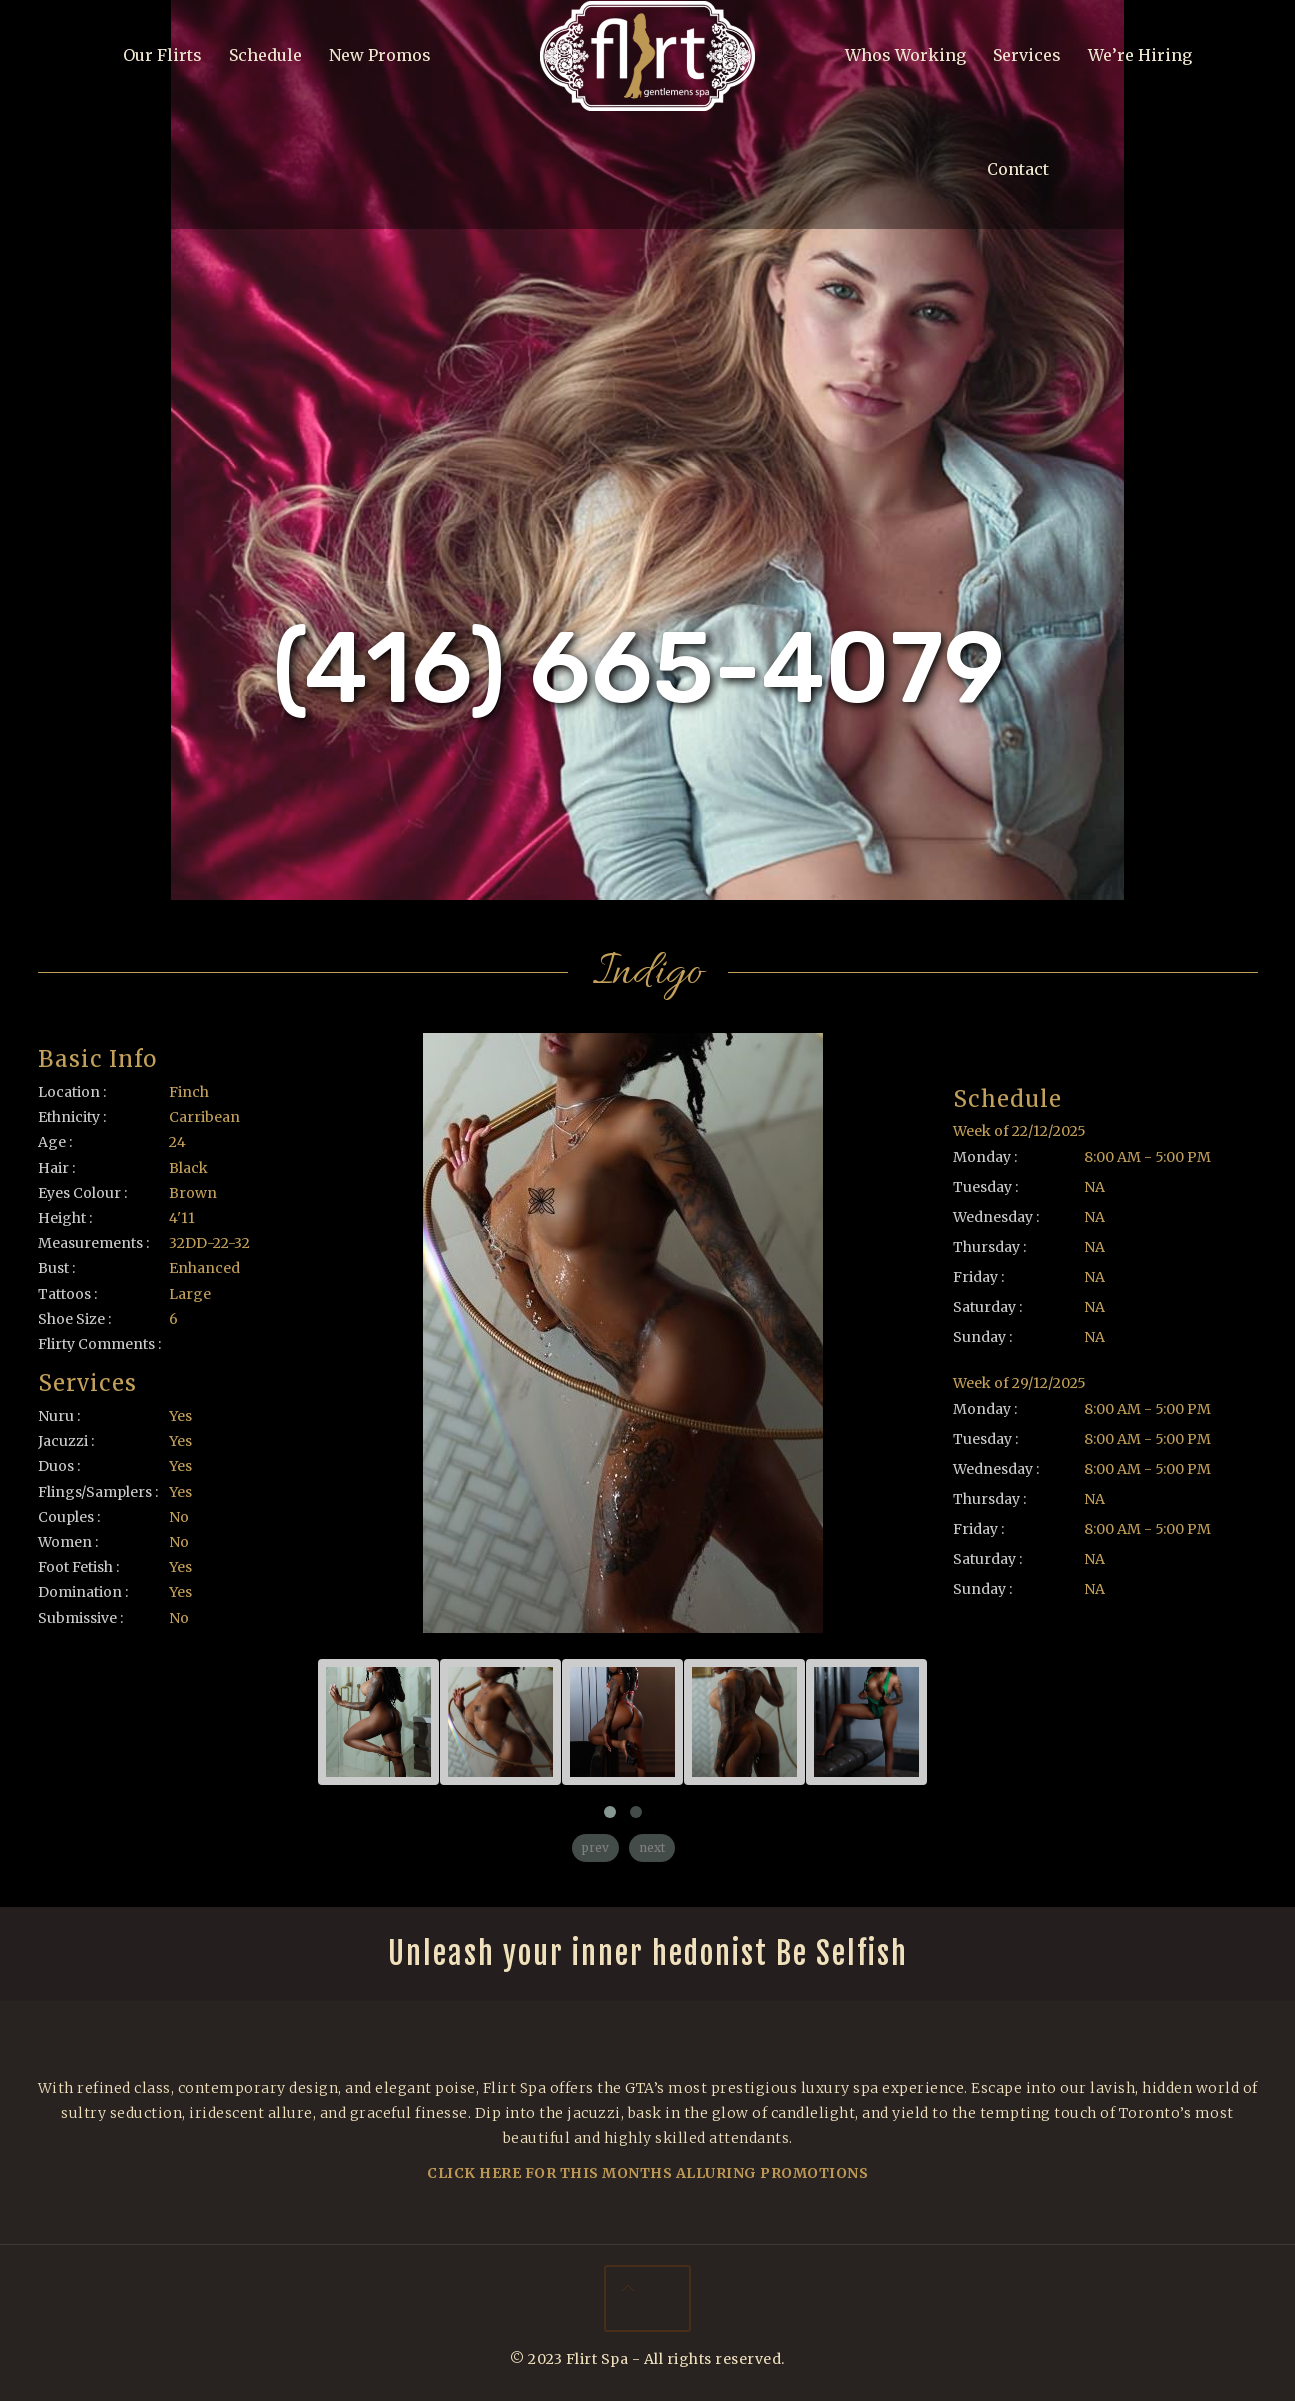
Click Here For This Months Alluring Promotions (647, 2173)
